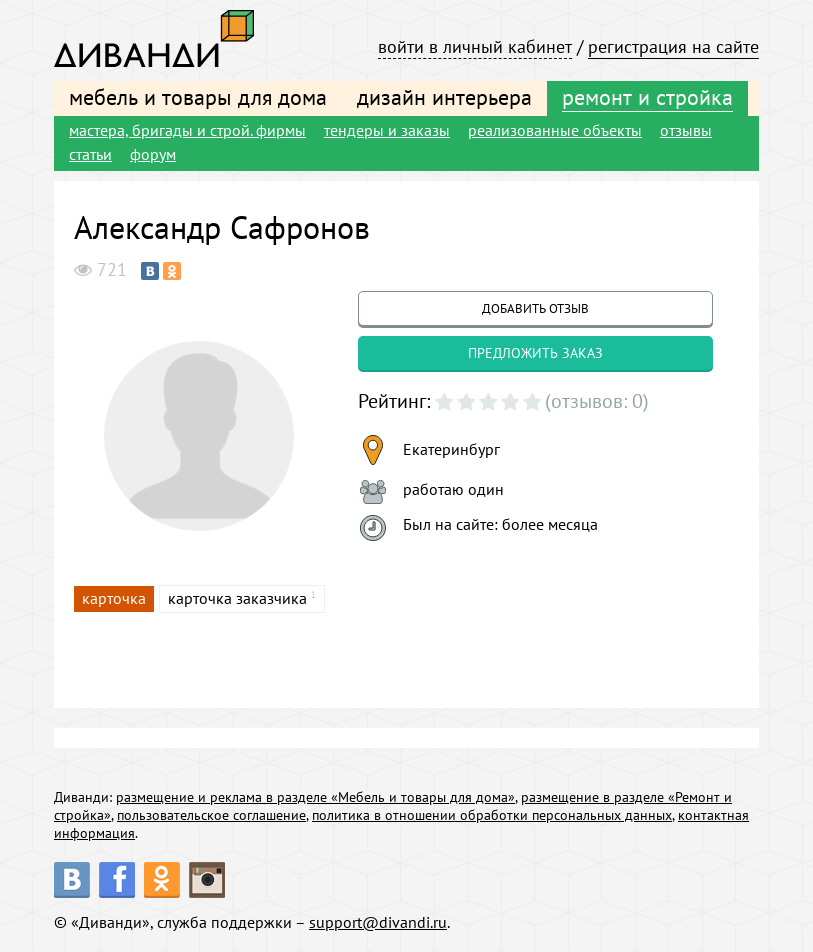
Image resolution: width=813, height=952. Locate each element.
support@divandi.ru (378, 922)
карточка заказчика (237, 598)
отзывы (686, 130)
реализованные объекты (555, 130)
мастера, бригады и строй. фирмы (187, 130)
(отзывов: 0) (597, 401)
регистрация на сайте (673, 46)
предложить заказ (535, 353)
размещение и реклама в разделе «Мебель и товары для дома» (315, 797)
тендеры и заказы (387, 130)
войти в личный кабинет (475, 46)
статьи (90, 154)
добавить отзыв (535, 308)
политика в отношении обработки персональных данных (492, 815)
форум (153, 154)
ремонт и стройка (647, 97)
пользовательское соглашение (211, 815)
